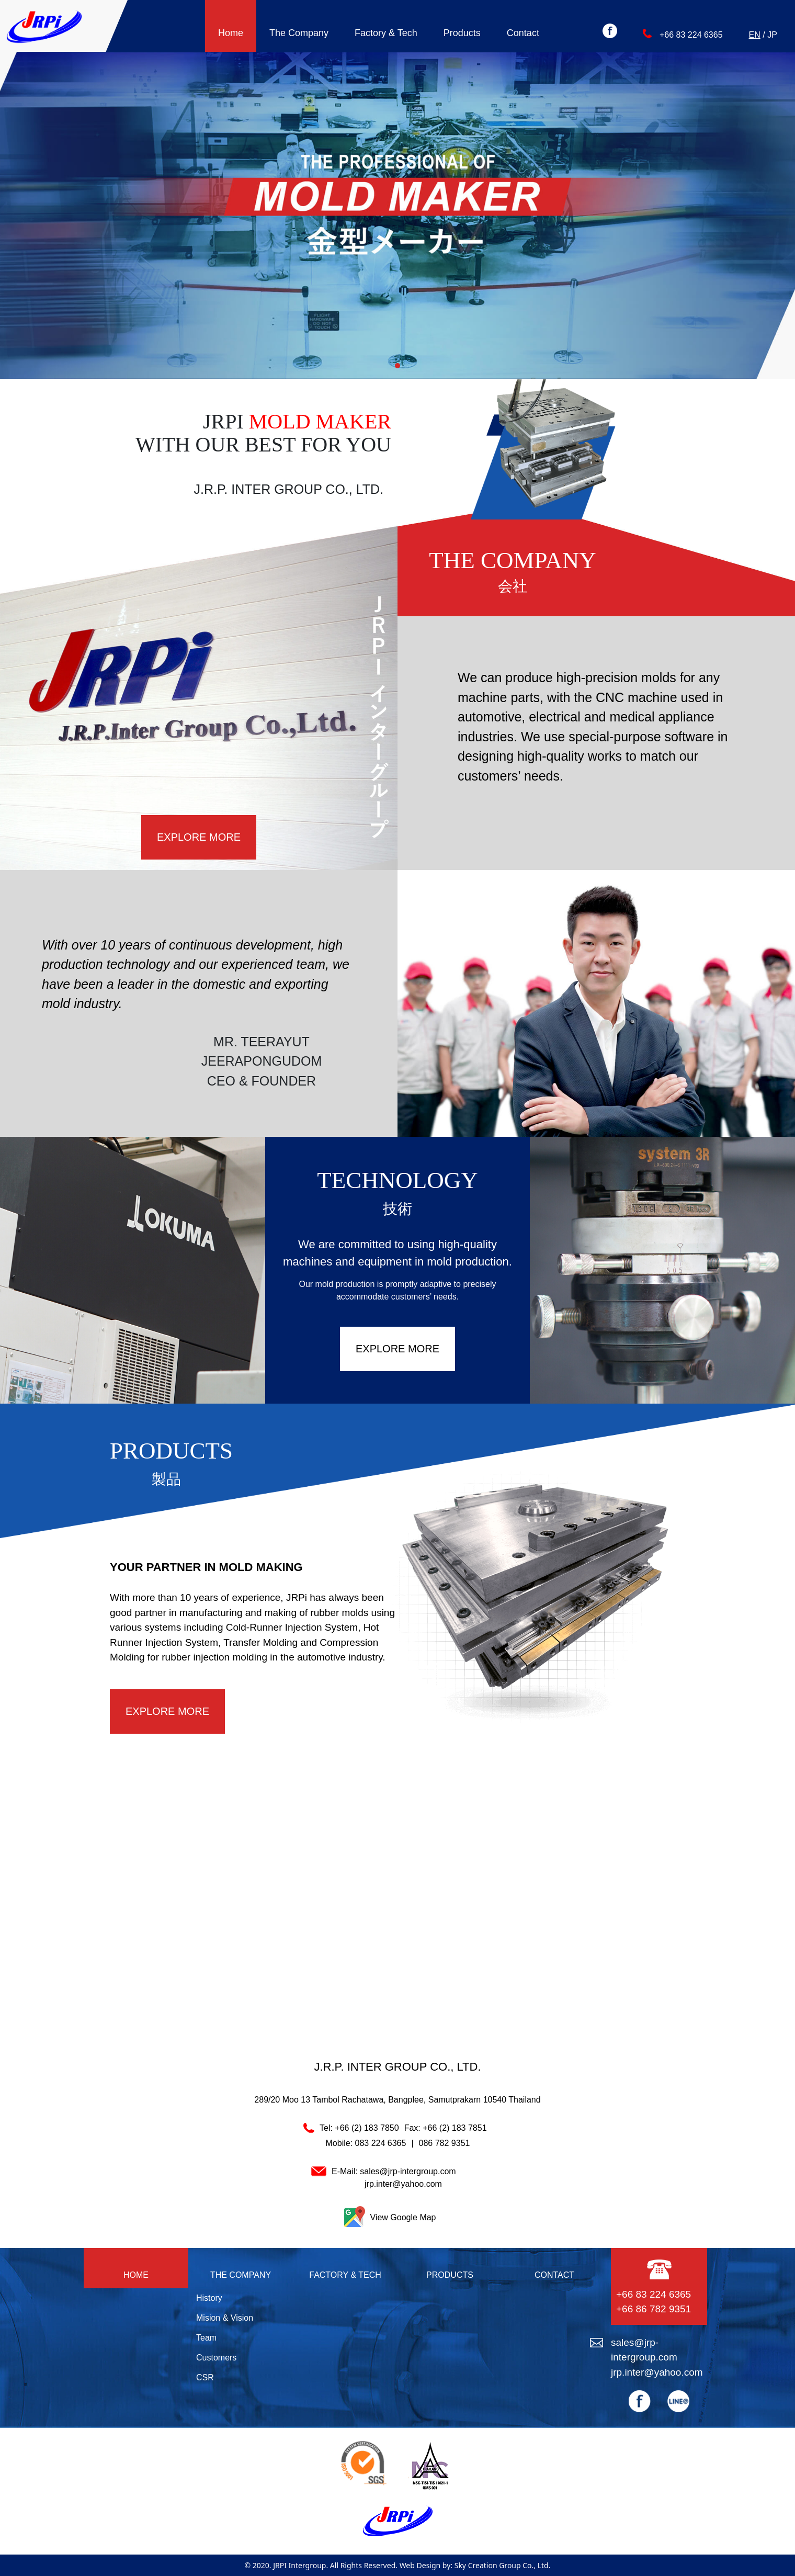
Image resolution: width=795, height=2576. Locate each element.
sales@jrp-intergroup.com (408, 2171)
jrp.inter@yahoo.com (403, 2183)
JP (772, 34)
